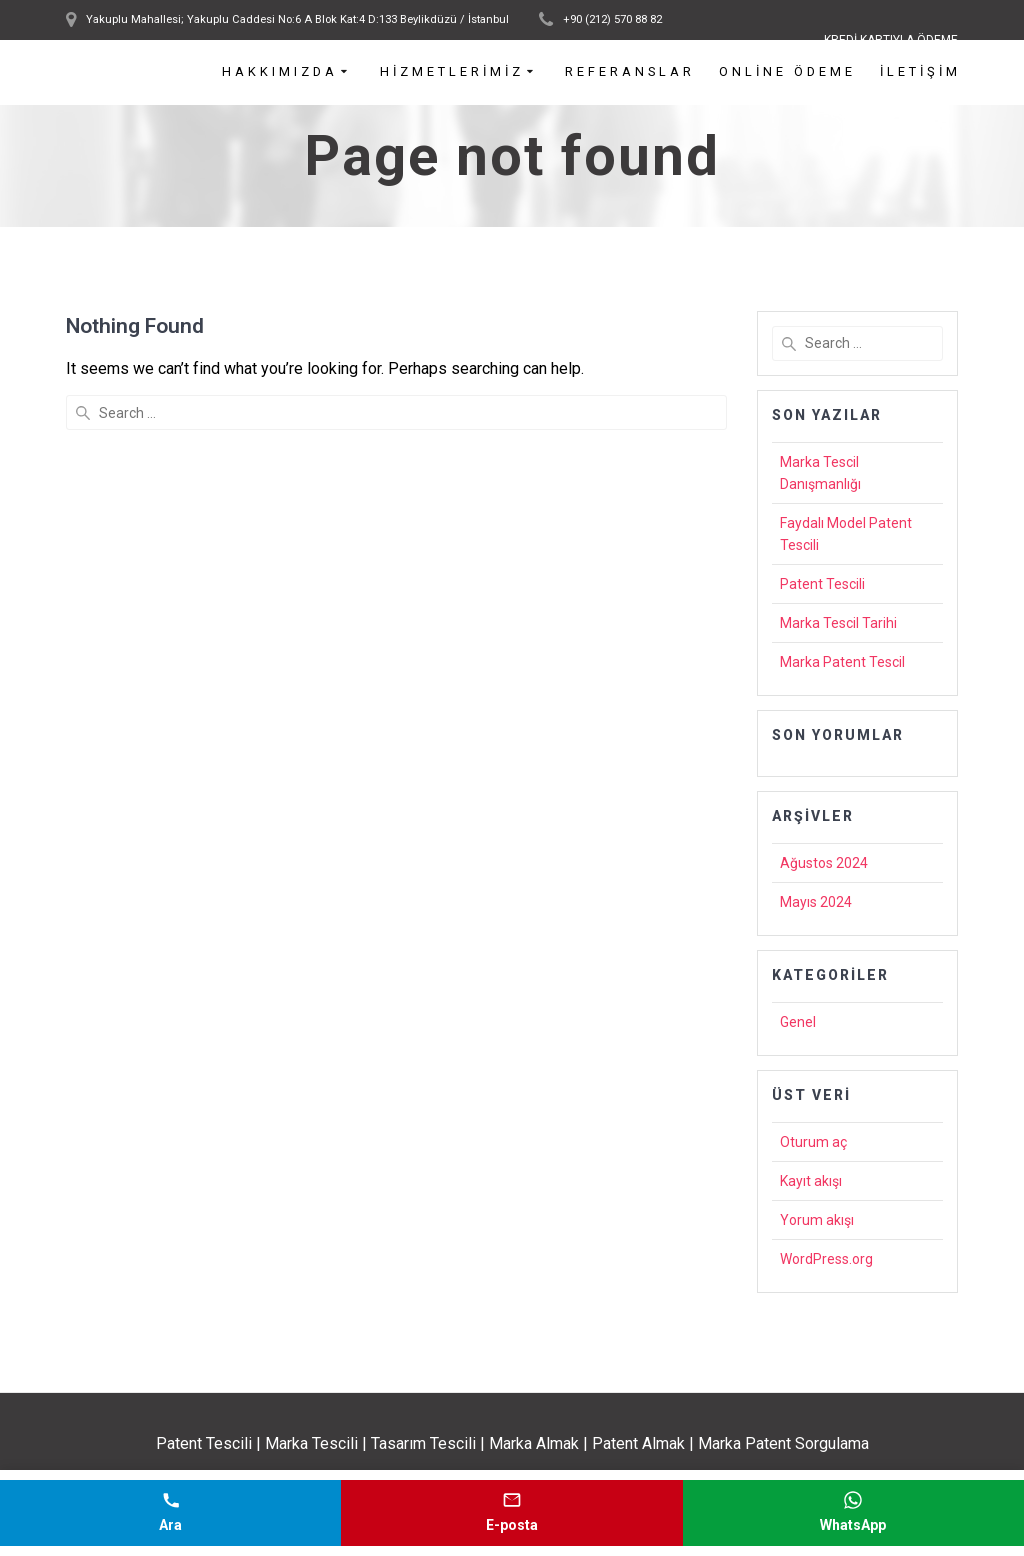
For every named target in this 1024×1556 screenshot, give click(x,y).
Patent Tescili (822, 584)
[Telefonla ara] (170, 1513)
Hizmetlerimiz (452, 72)
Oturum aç (813, 1142)
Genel (798, 1022)
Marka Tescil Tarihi (838, 623)
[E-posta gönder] (511, 1513)
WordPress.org (826, 1259)
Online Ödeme (787, 72)
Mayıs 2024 (816, 902)
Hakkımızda (280, 72)
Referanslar (630, 72)
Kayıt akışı (811, 1181)
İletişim (920, 72)
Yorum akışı (817, 1220)
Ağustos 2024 (824, 863)
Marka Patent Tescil (842, 662)
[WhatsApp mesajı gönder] (853, 1513)
